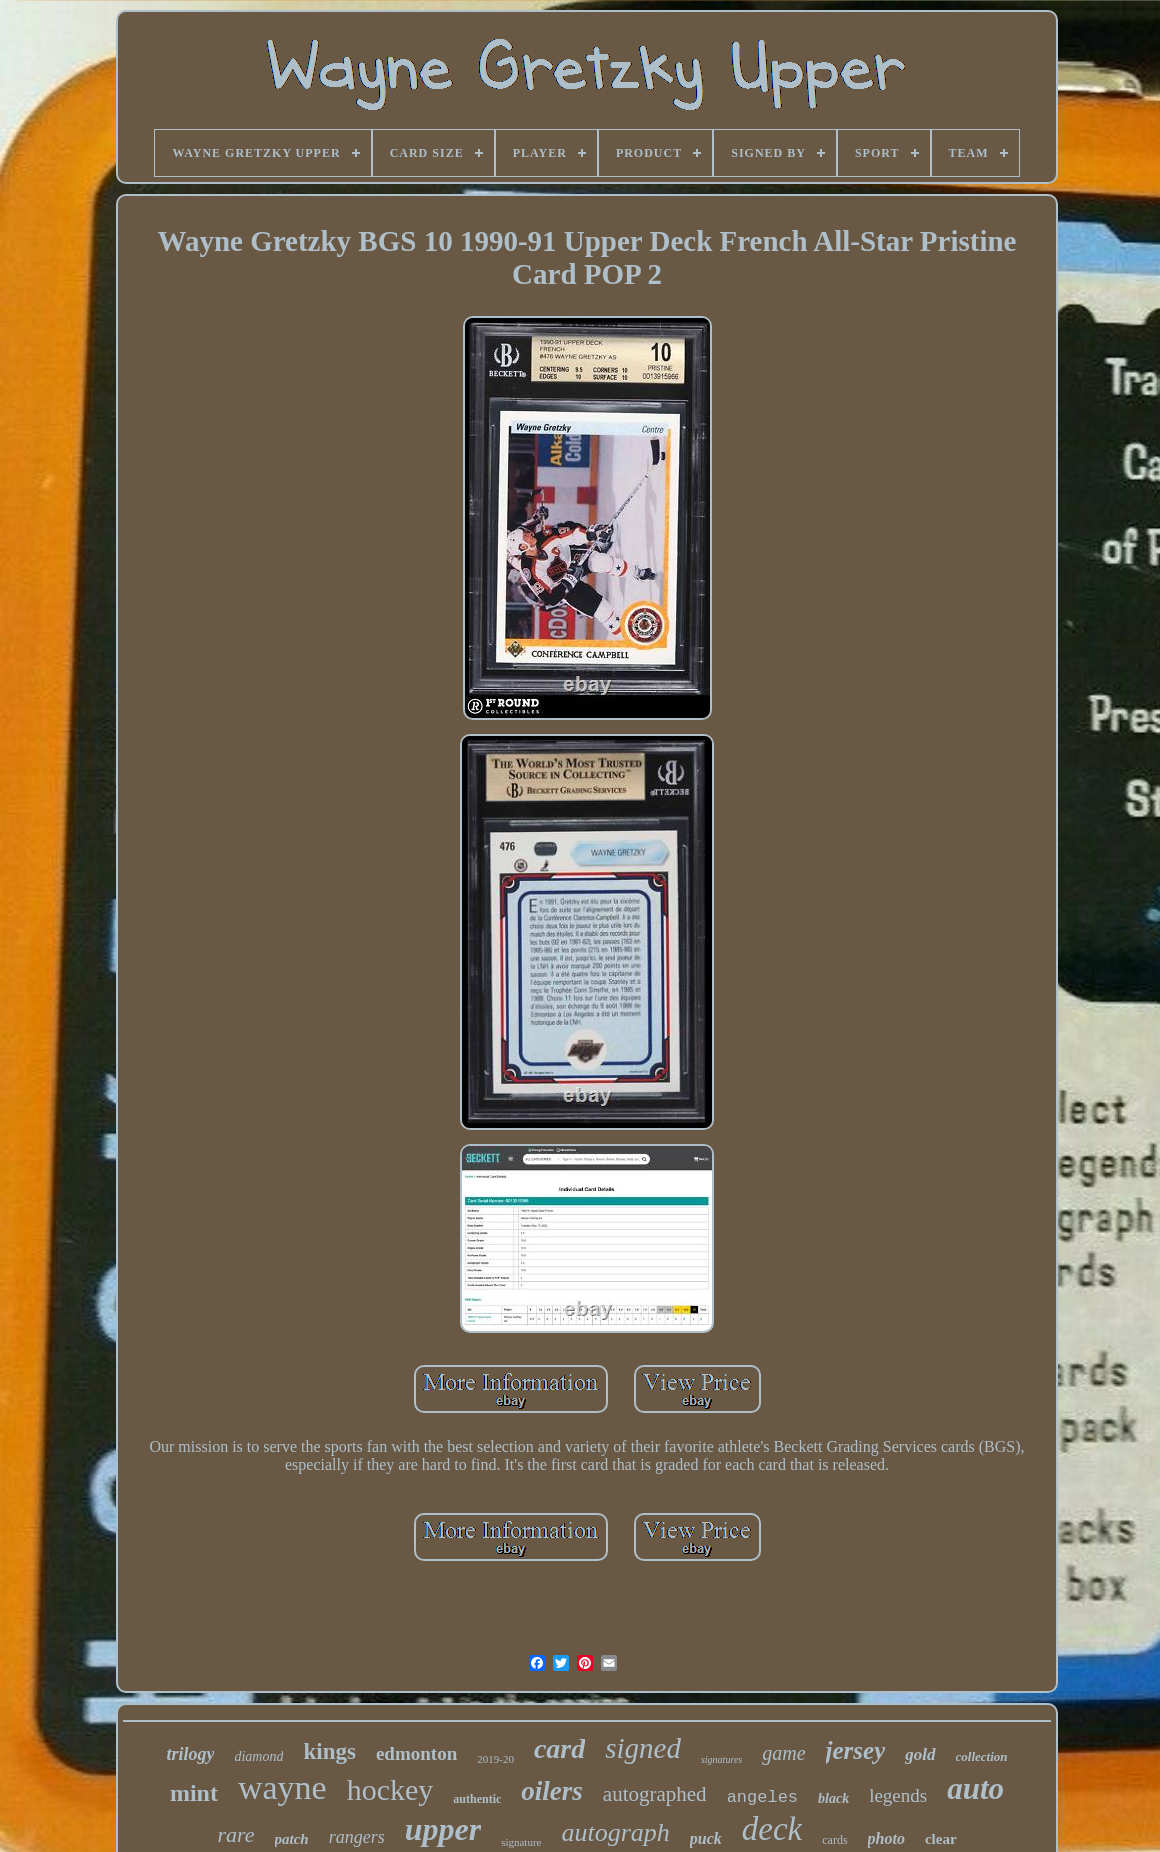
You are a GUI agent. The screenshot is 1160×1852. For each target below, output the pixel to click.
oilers (552, 1791)
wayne (282, 1787)
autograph (615, 1832)
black (833, 1798)
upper (443, 1829)
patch (292, 1839)
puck (706, 1838)
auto (975, 1788)
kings (329, 1751)
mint (194, 1793)
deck (772, 1829)
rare (235, 1834)
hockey (390, 1789)
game (783, 1753)
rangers (357, 1837)
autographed (655, 1794)
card (559, 1748)
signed (643, 1748)
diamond (258, 1756)
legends (898, 1795)
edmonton (416, 1753)
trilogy (190, 1754)
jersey (856, 1750)
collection (982, 1756)
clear (941, 1839)
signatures (721, 1759)
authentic (477, 1799)
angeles (762, 1797)
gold (920, 1754)
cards (834, 1840)
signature (521, 1842)
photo (886, 1838)
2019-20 (495, 1759)
